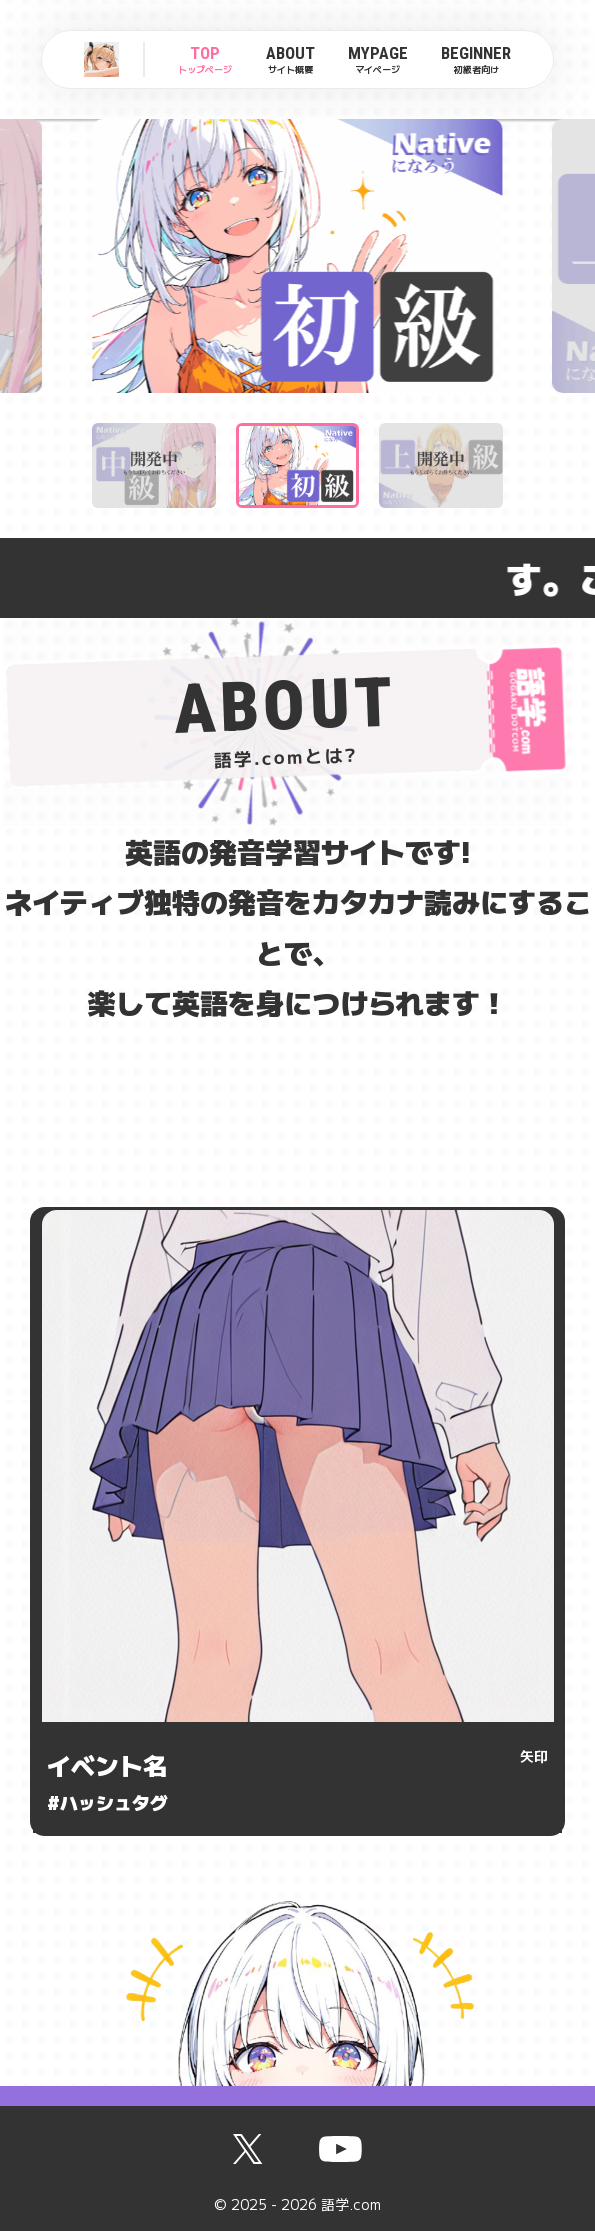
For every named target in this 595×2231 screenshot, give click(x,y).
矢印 (534, 1756)
